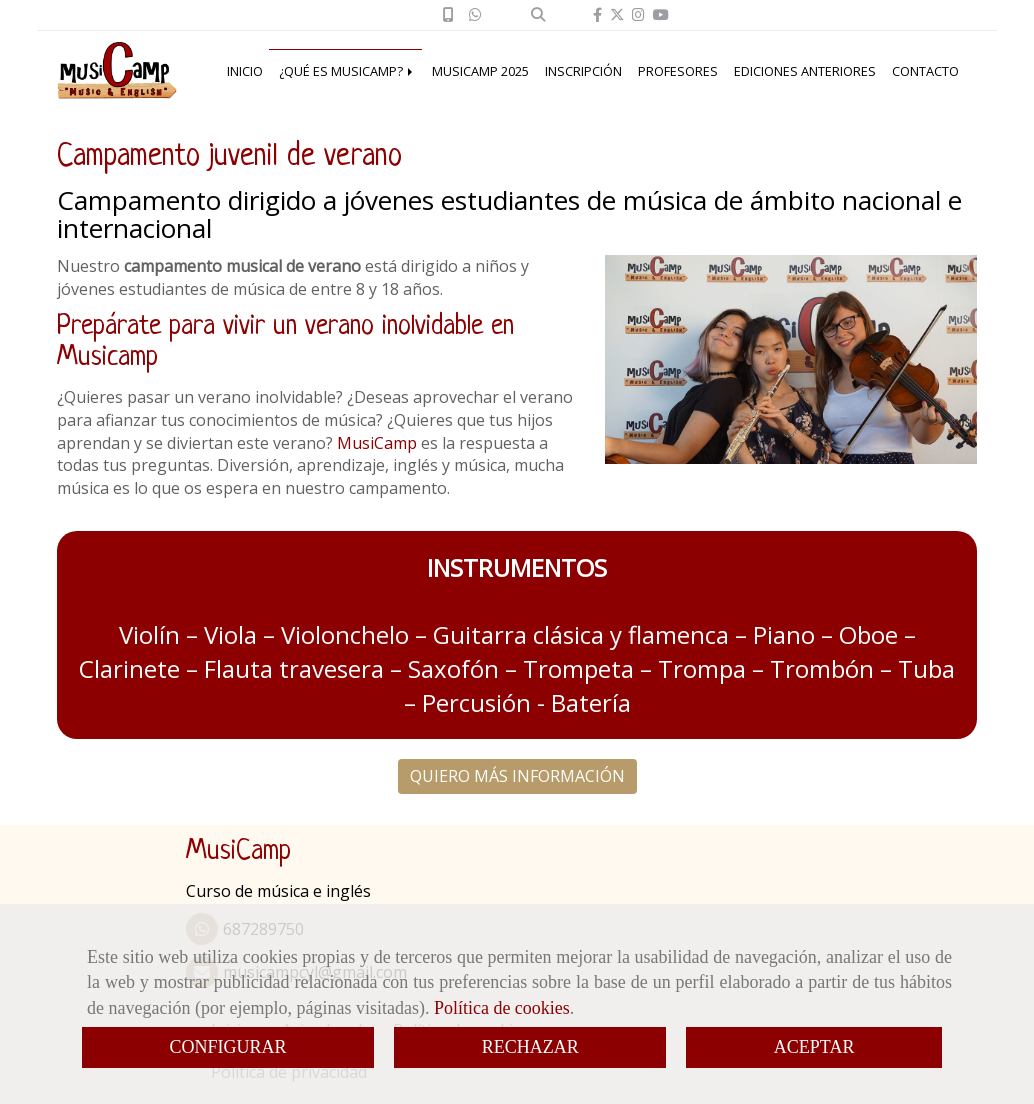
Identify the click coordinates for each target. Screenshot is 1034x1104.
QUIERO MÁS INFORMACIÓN (517, 776)
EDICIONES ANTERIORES (805, 71)
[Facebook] (597, 14)
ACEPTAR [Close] (814, 1047)
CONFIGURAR (228, 1047)
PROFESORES (678, 71)
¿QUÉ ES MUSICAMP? (347, 71)
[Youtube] (661, 14)
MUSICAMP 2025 (480, 71)
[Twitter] (617, 14)
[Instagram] (638, 14)
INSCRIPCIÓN (583, 71)
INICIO (245, 71)
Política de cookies (502, 1008)
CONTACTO (925, 71)
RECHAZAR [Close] (530, 1047)
